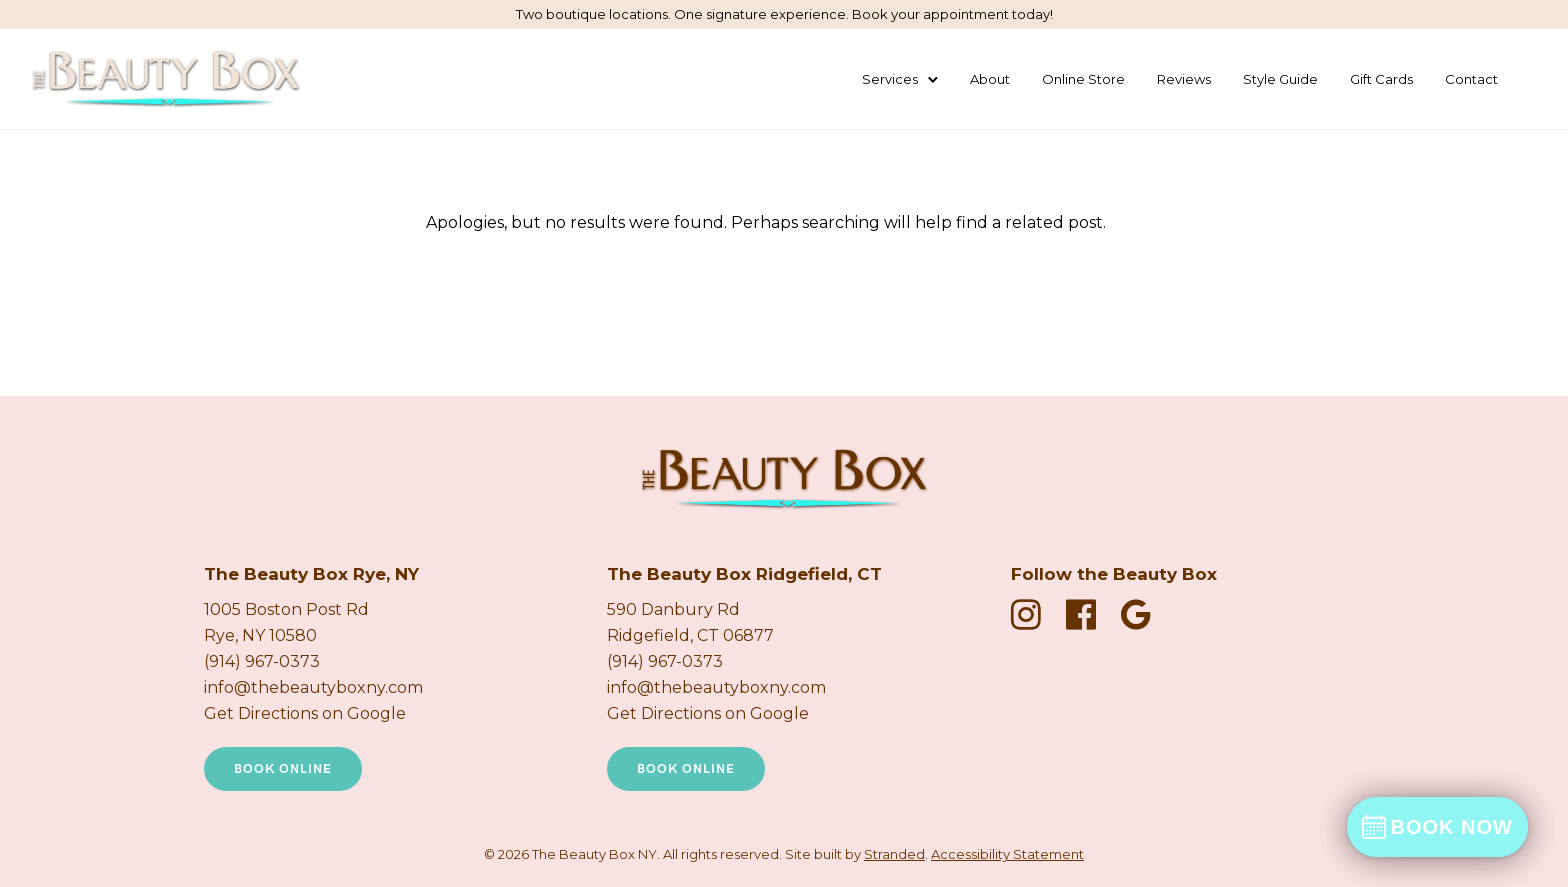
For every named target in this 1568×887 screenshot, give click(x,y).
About (990, 79)
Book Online (283, 769)
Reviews (1184, 79)
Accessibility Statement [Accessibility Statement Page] (1007, 854)
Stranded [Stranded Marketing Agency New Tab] (894, 854)
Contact (1471, 79)
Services (890, 79)
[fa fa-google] (1136, 614)
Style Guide (1280, 79)
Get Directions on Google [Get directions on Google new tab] (305, 713)
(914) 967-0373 (262, 661)
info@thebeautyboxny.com (313, 687)
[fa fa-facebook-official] (1086, 614)
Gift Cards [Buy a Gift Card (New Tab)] (1381, 79)
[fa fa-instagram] (1031, 614)
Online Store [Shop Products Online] (1083, 79)
